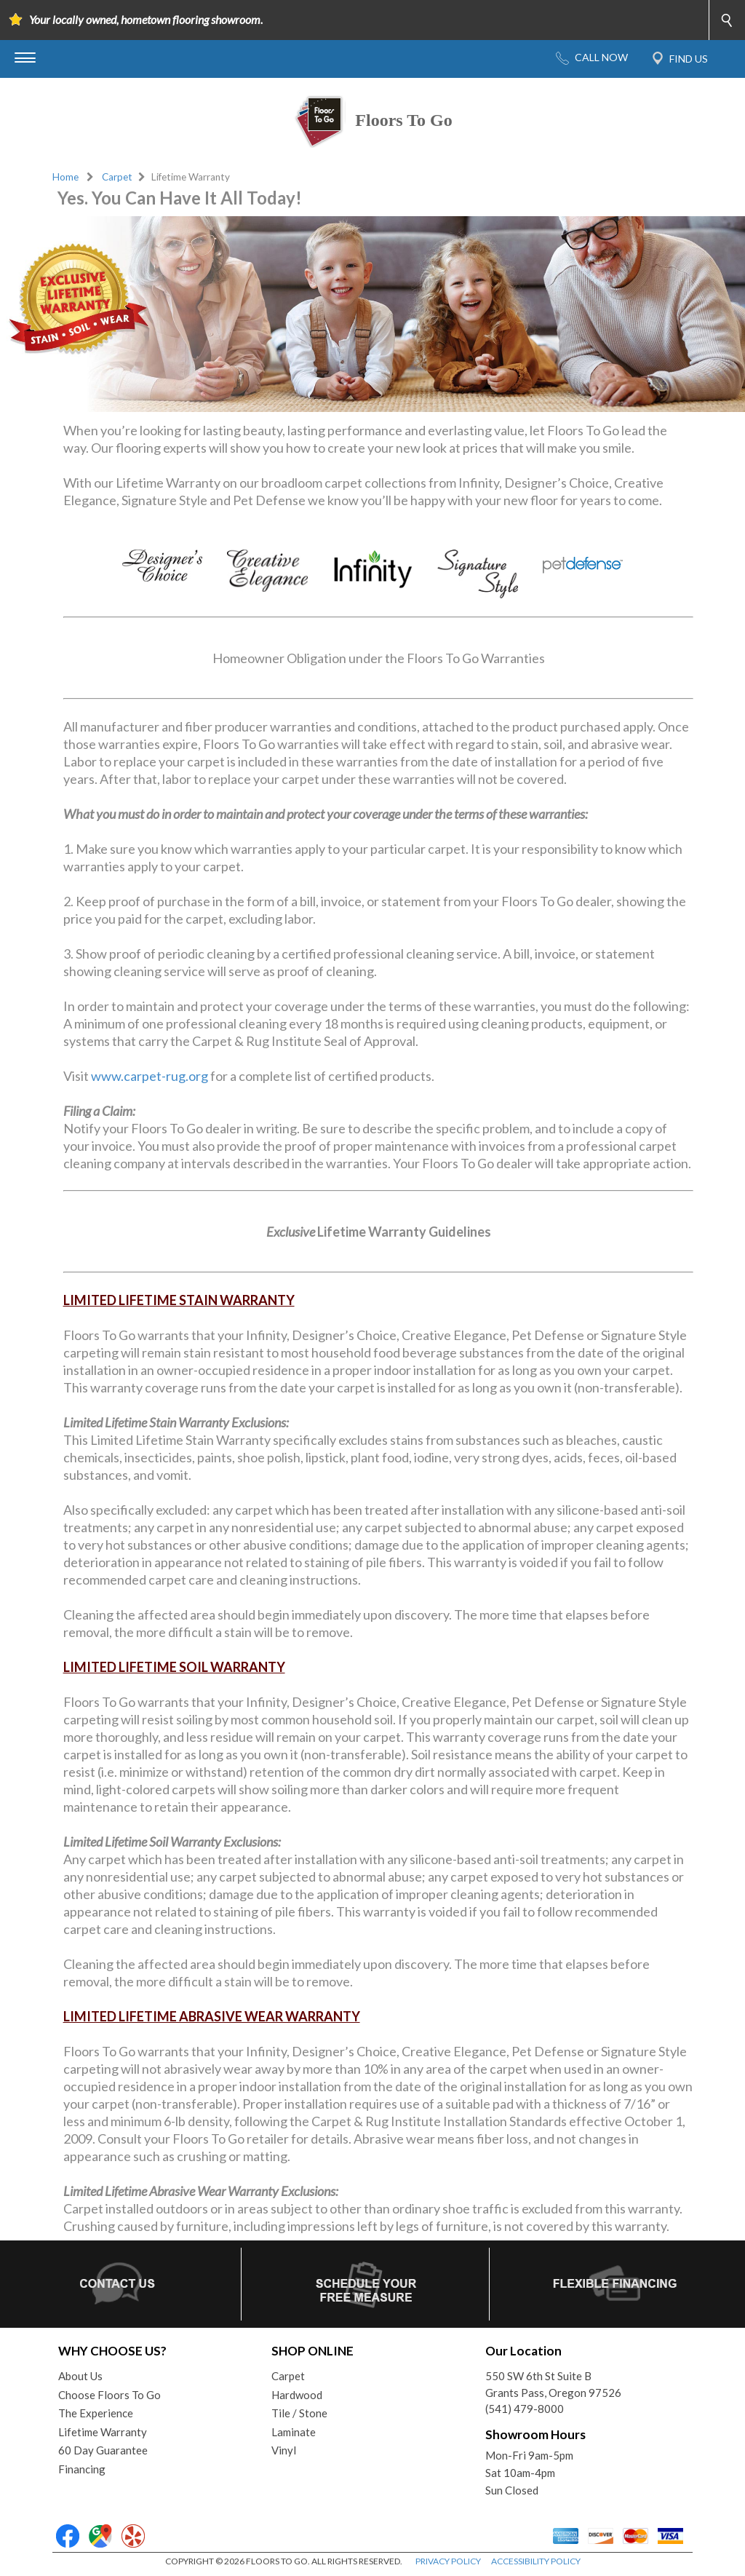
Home (65, 177)
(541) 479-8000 (524, 2408)
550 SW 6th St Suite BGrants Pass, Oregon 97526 (553, 2384)
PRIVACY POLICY (448, 2561)
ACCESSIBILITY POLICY (536, 2561)
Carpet (117, 177)
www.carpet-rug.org (149, 1076)
